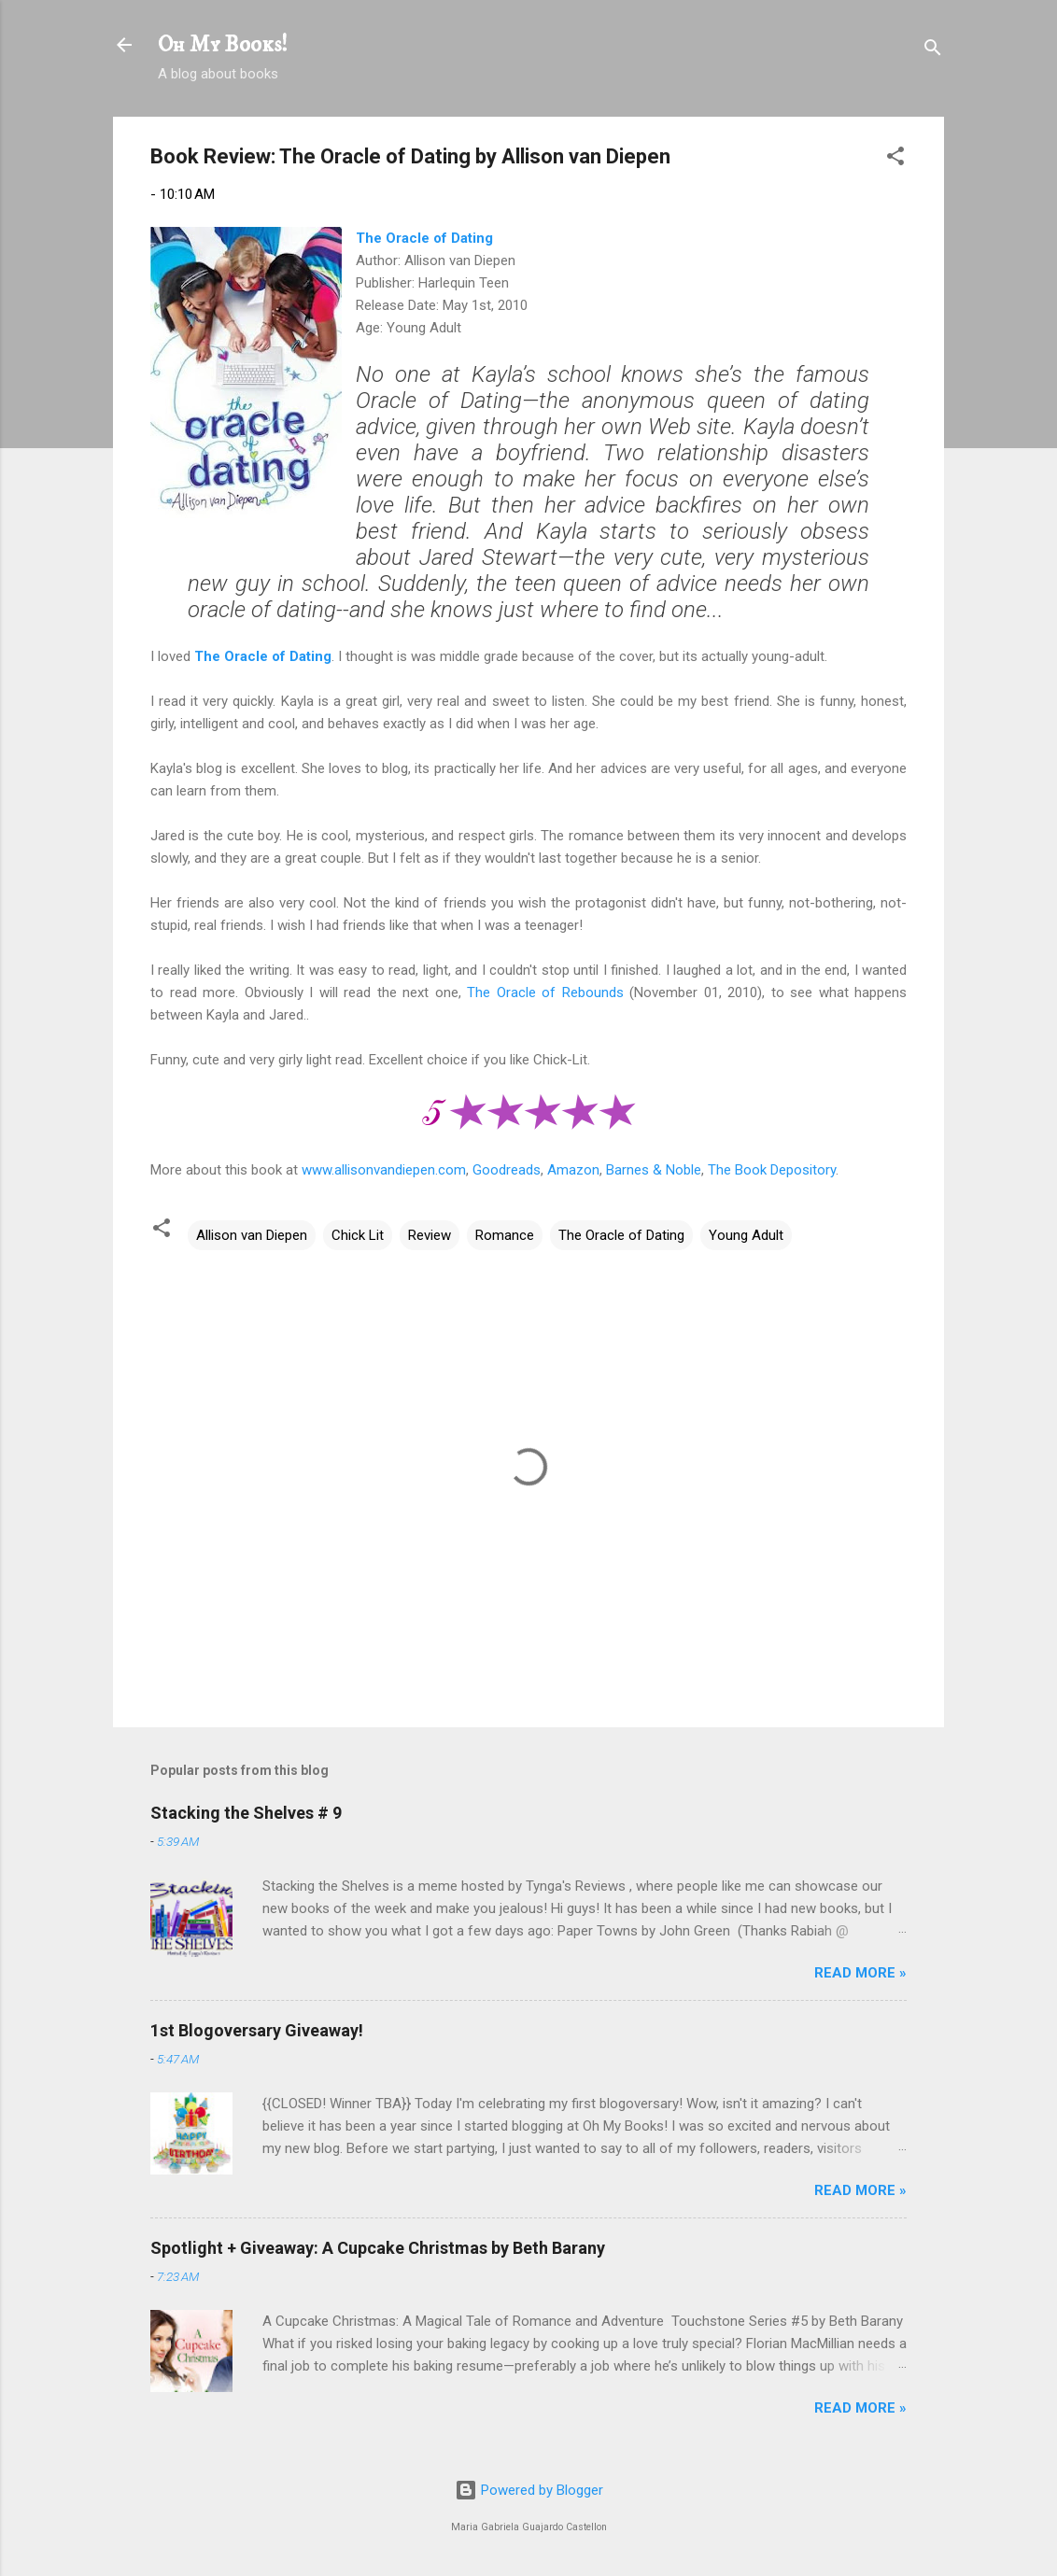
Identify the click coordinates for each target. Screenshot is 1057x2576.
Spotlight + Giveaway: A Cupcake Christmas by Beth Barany (377, 2248)
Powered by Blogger (529, 2490)
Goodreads (506, 1169)
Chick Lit (357, 1235)
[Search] (933, 50)
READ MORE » (860, 1972)
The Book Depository (772, 1169)
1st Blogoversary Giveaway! (256, 2030)
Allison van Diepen (251, 1235)
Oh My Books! (223, 45)
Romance (504, 1235)
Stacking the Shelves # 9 (246, 1813)
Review (429, 1235)
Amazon (573, 1169)
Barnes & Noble (653, 1169)
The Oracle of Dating (424, 238)
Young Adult (746, 1235)
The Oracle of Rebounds (545, 992)
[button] (895, 159)
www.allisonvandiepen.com (384, 1169)
